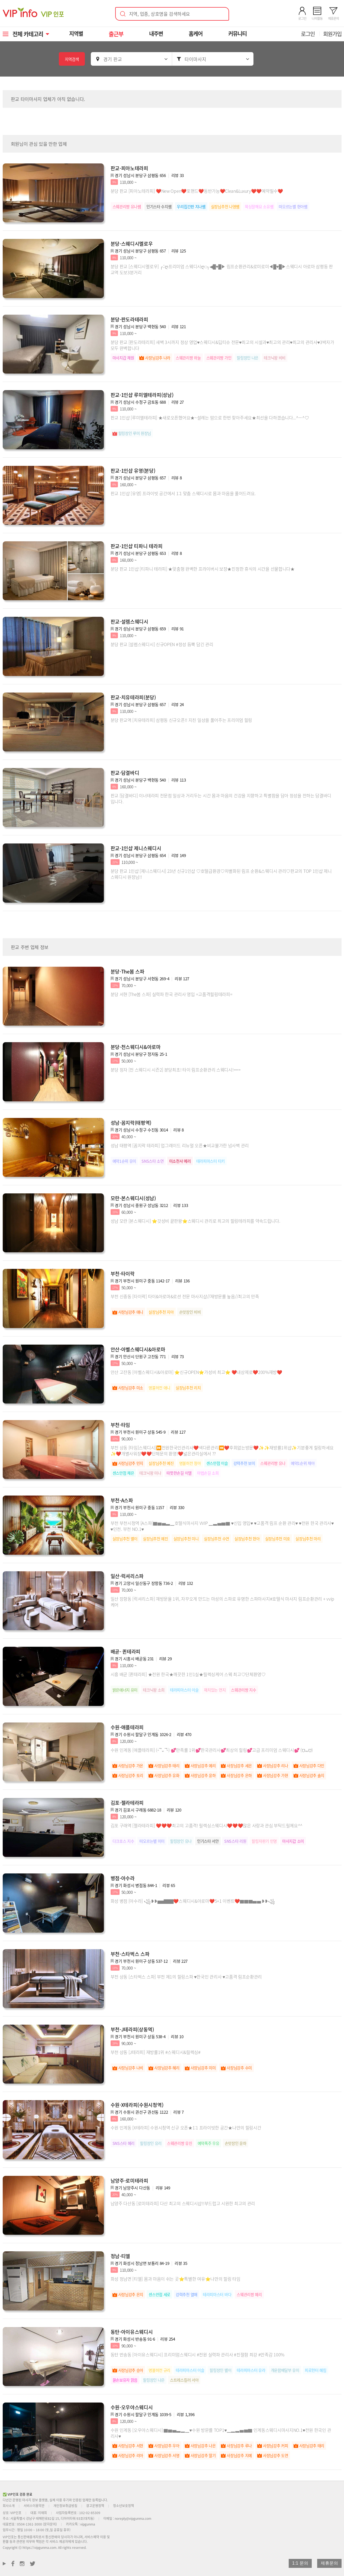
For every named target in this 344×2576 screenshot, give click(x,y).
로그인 (308, 34)
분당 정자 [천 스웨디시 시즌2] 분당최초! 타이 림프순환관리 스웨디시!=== (176, 1069)
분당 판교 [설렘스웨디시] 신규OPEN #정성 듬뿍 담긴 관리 (162, 644)
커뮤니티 (238, 33)
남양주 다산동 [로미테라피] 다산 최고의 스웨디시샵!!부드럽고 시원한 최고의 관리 (183, 2203)
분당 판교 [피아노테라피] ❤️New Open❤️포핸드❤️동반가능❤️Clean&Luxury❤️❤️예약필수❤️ (197, 191)
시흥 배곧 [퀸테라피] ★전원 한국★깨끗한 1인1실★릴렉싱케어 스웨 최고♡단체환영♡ (188, 1674)
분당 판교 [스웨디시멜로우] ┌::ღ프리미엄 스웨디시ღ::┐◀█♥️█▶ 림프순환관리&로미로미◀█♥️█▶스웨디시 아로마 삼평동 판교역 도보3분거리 (222, 269)
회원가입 (332, 34)
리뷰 (177, 175)
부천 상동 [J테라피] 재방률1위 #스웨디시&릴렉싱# (156, 2052)
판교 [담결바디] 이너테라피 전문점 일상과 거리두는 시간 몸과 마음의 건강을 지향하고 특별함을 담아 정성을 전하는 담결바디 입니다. (221, 798)
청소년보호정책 (123, 2505)
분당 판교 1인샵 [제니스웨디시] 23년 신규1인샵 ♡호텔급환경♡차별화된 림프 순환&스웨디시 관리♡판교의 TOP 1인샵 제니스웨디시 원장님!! (221, 874)
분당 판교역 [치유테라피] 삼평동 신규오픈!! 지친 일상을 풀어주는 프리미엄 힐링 (181, 720)
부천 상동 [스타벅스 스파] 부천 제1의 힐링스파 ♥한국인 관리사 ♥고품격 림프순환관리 (186, 1976)
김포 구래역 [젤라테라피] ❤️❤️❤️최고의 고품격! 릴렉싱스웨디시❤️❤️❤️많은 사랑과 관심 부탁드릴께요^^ (207, 1825)
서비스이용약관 (34, 2505)
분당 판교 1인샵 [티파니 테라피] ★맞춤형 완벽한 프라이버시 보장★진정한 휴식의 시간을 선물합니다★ (203, 568)
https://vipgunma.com (39, 2547)
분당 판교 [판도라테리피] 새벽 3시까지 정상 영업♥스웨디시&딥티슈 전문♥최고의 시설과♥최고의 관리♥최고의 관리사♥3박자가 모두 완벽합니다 (222, 345)
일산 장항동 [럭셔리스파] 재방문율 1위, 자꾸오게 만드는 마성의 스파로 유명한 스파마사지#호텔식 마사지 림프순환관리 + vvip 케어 (222, 1601)
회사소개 (9, 2505)
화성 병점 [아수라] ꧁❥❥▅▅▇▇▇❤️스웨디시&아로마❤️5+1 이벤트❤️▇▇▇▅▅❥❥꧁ (193, 1901)
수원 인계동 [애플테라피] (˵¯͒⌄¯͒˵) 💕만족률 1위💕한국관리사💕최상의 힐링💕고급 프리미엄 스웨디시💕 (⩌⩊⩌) (212, 1750)
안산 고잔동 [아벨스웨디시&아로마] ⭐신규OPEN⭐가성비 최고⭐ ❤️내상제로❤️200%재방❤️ (196, 1372)
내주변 (156, 33)
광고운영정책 (95, 2505)
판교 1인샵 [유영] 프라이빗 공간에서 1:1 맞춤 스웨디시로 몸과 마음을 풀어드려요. (183, 493)
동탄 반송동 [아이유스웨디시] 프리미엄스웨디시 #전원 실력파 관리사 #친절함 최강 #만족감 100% (198, 2354)
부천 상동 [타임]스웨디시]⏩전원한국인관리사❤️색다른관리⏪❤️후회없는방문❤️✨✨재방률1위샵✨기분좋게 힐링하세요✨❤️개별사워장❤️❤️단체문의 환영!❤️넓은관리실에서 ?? (222, 1450)
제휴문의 (329, 2563)
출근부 (117, 34)
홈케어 (196, 33)
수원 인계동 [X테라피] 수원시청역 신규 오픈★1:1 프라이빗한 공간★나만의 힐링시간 (186, 2127)
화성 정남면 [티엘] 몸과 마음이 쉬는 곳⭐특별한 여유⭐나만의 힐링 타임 (175, 2278)
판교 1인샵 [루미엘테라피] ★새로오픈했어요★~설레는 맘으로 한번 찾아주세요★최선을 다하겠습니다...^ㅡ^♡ (210, 417)
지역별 (76, 33)
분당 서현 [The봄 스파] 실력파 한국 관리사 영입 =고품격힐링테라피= (172, 994)
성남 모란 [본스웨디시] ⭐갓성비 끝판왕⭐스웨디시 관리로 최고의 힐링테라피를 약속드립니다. (195, 1221)
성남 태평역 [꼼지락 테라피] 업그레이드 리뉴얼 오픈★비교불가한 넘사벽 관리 (180, 1145)
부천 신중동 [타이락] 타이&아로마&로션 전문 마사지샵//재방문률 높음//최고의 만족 (185, 1296)
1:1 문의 (300, 2563)
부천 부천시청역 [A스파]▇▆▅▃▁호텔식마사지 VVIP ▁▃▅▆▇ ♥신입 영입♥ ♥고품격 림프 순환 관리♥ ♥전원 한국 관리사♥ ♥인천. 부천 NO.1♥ (222, 1526)
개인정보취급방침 (65, 2505)
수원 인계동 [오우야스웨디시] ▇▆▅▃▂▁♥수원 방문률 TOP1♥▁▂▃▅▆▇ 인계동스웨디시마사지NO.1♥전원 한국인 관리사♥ (221, 2433)
